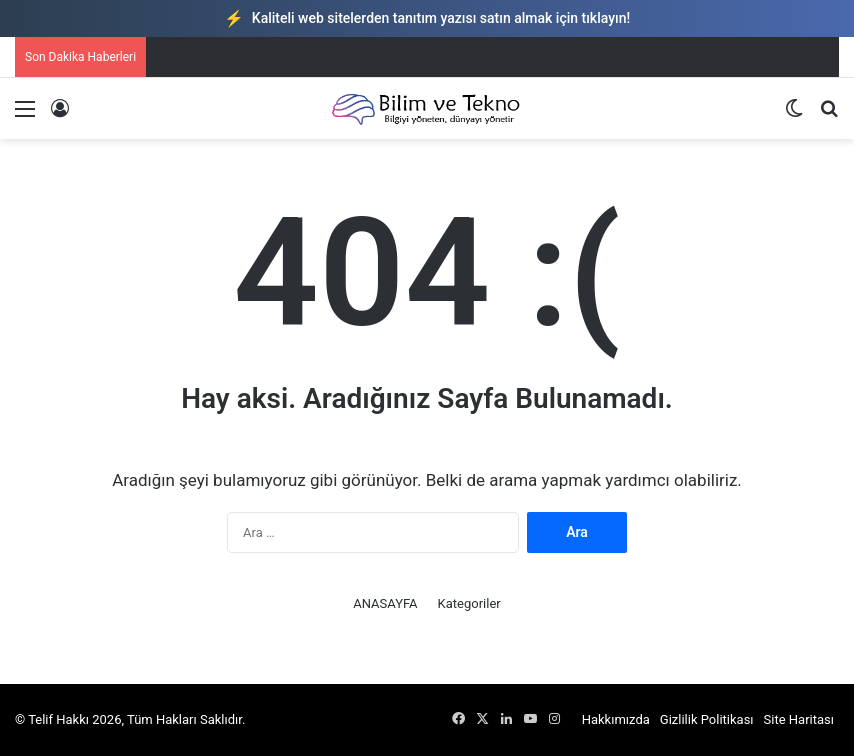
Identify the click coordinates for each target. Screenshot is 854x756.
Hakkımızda (616, 719)
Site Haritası (799, 719)
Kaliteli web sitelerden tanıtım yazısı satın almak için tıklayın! (427, 18)
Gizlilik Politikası (707, 719)
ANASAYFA (385, 603)
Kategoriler (469, 603)
